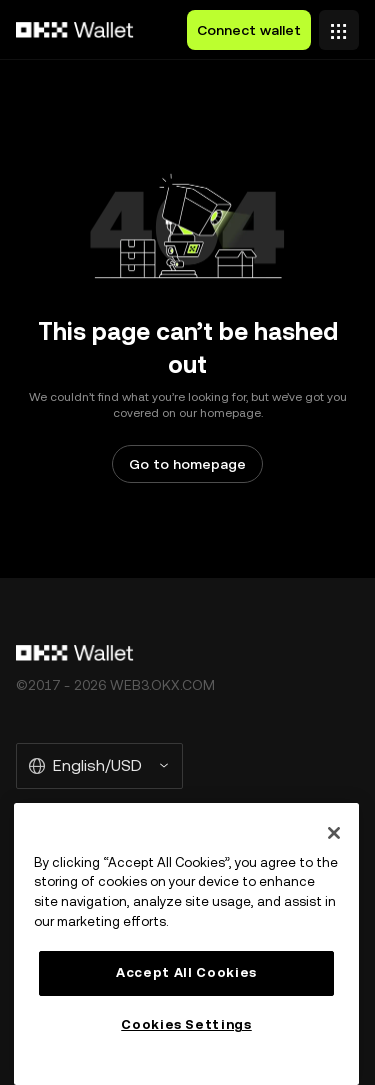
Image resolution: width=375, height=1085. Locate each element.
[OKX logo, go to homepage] (75, 30)
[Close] (334, 833)
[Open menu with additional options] (339, 25)
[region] (186, 944)
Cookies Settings (186, 1024)
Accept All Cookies (186, 972)
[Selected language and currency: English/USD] (99, 766)
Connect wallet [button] (249, 30)
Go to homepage (187, 464)
